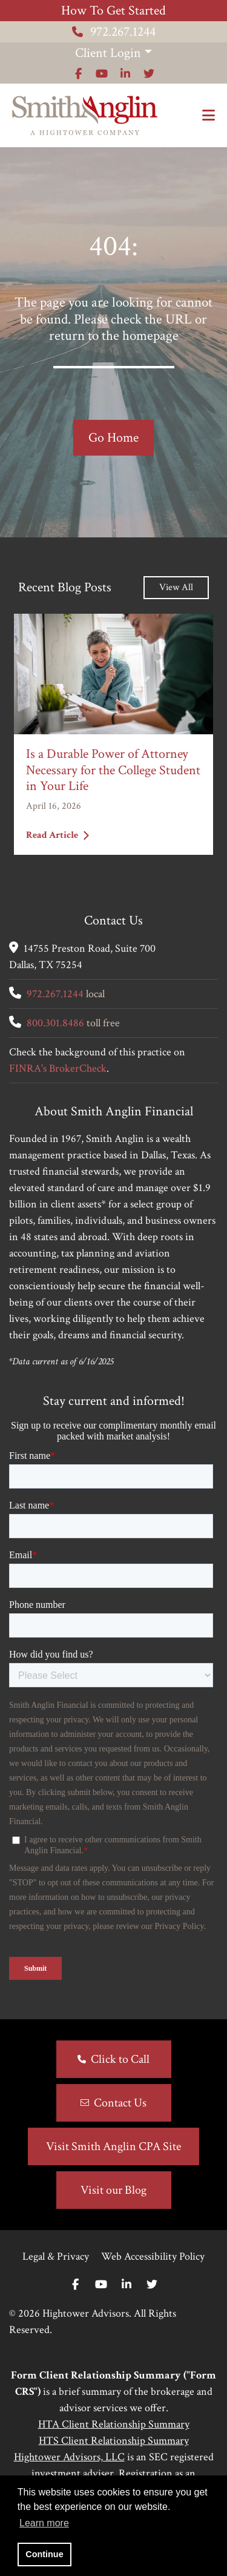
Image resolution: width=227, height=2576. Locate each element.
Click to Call (120, 2059)
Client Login (108, 53)
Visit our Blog (113, 2190)
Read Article (57, 835)
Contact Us (120, 2103)
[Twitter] (151, 2285)
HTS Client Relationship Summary (114, 2441)
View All (176, 587)
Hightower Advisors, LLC (69, 2457)
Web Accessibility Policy (153, 2256)
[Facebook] (75, 2285)
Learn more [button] (44, 2523)
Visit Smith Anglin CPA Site (113, 2146)
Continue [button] (44, 2554)
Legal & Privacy (55, 2256)
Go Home (113, 437)
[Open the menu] (208, 116)
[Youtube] (101, 2285)
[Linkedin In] (126, 2285)
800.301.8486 (55, 1023)
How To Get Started (113, 10)
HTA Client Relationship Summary (113, 2424)
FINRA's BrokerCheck (58, 1068)
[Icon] (78, 73)
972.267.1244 (114, 32)
